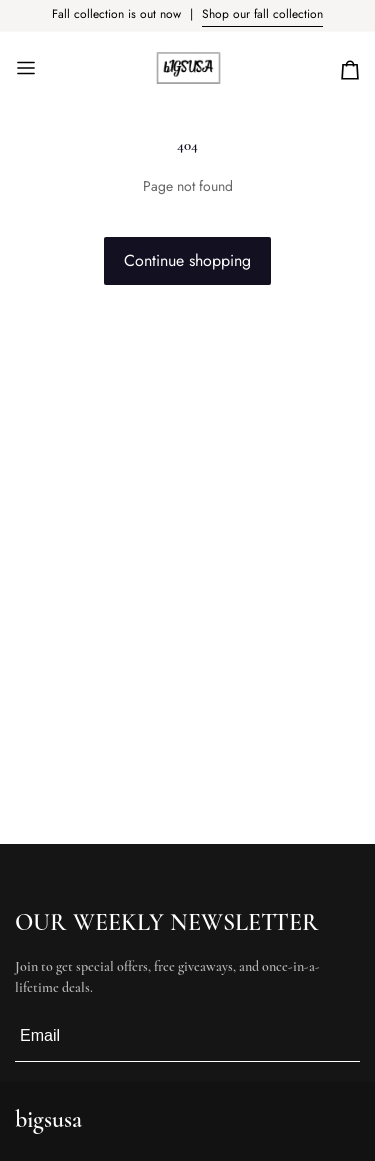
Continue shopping (187, 260)
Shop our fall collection (262, 14)
